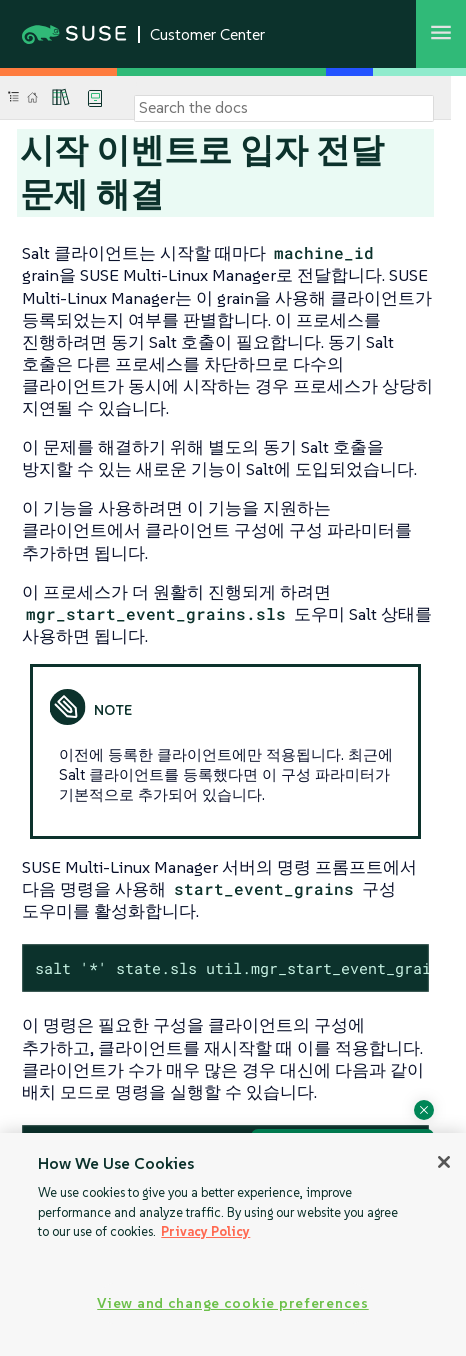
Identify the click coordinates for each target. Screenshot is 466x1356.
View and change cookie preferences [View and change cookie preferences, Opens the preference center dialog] (232, 1303)
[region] (233, 1244)
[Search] (284, 108)
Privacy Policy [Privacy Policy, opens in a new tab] (205, 1231)
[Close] (444, 1162)
